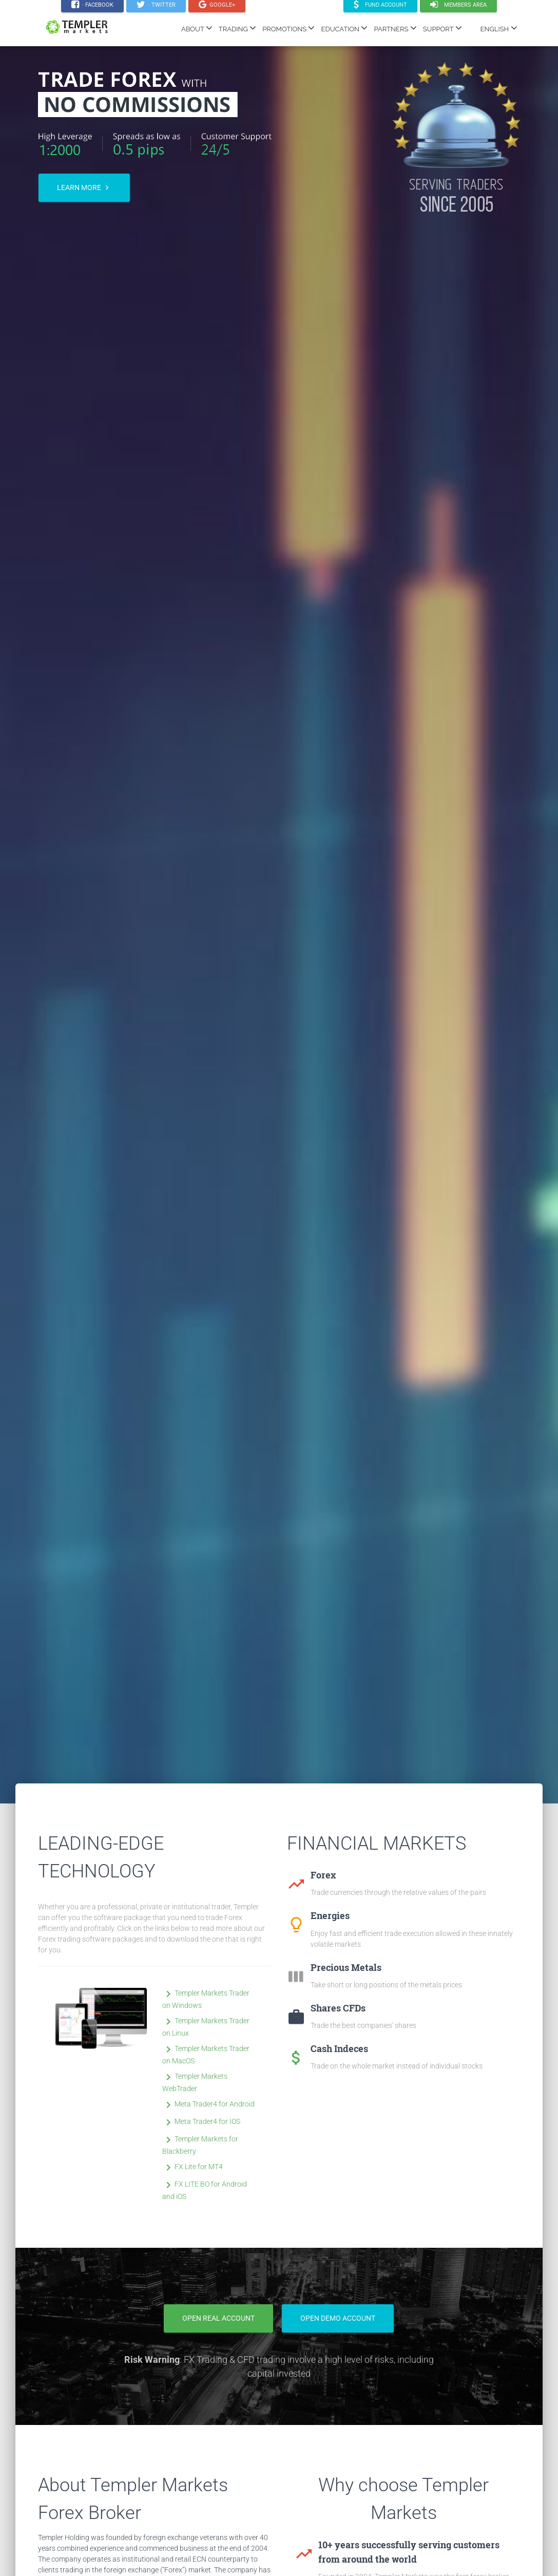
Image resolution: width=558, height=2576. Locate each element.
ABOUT (197, 28)
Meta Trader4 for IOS (201, 2121)
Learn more (84, 187)
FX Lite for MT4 (192, 2167)
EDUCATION (344, 28)
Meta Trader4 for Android (208, 2104)
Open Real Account (218, 2318)
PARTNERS (395, 28)
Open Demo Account (337, 2318)
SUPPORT (442, 28)
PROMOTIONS (288, 28)
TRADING (237, 28)
